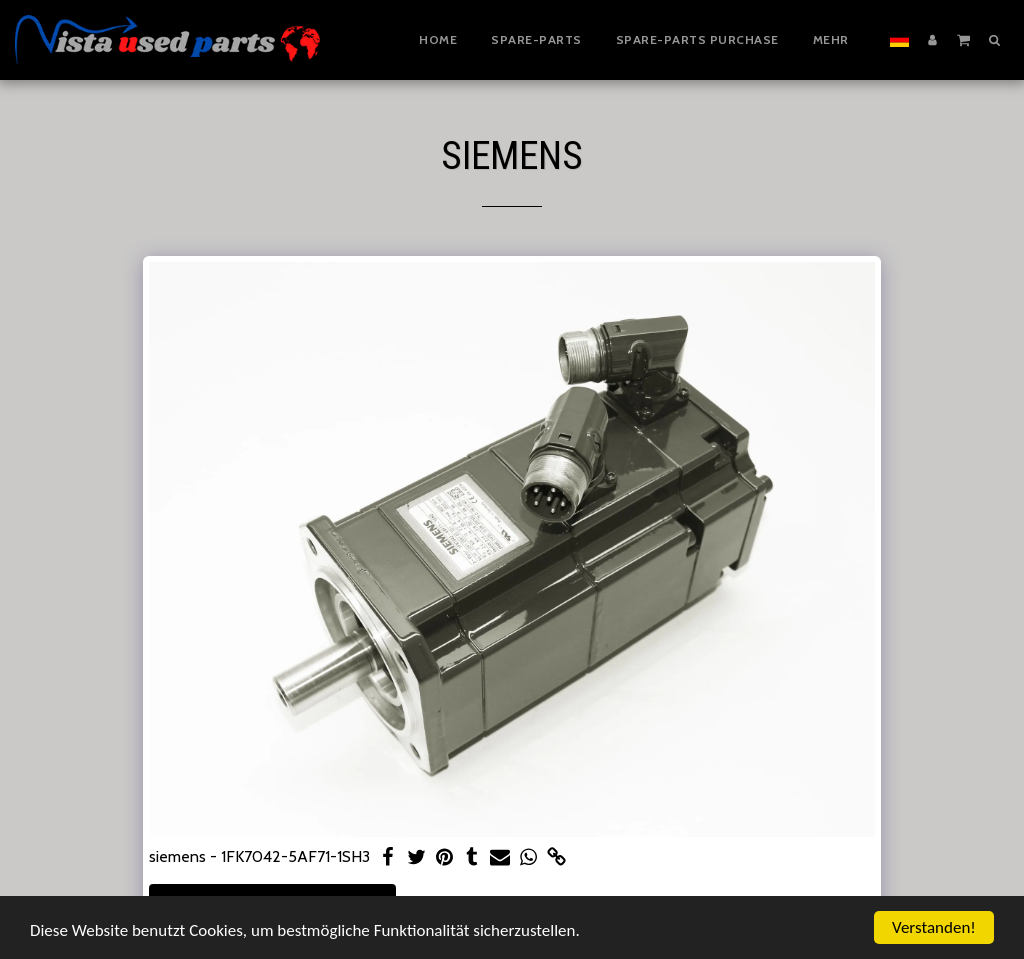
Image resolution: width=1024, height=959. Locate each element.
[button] (963, 39)
